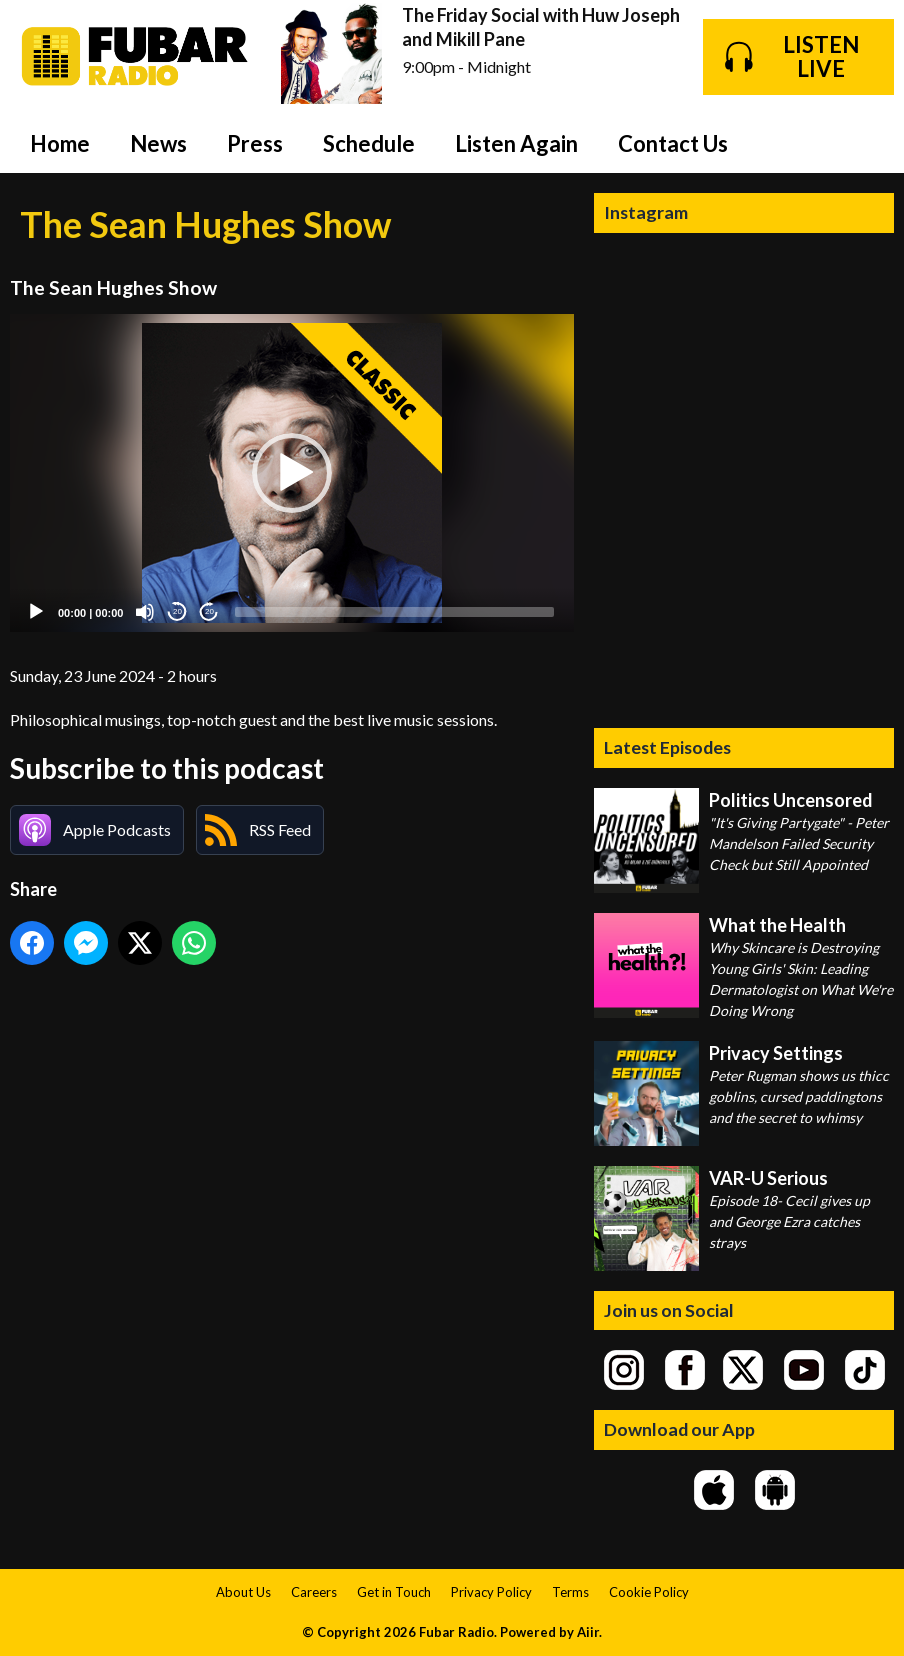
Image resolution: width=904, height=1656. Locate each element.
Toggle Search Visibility (864, 143)
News (158, 143)
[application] (292, 472)
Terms (570, 1592)
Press (255, 143)
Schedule (369, 143)
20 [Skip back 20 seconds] (177, 611)
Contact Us (673, 143)
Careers (314, 1592)
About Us (243, 1592)
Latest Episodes (667, 747)
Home (60, 143)
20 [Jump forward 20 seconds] (209, 611)
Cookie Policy (649, 1592)
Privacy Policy (491, 1592)
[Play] (36, 612)
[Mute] (145, 612)
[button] (292, 473)
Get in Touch (394, 1592)
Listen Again (516, 143)
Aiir (588, 1632)
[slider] (394, 612)
